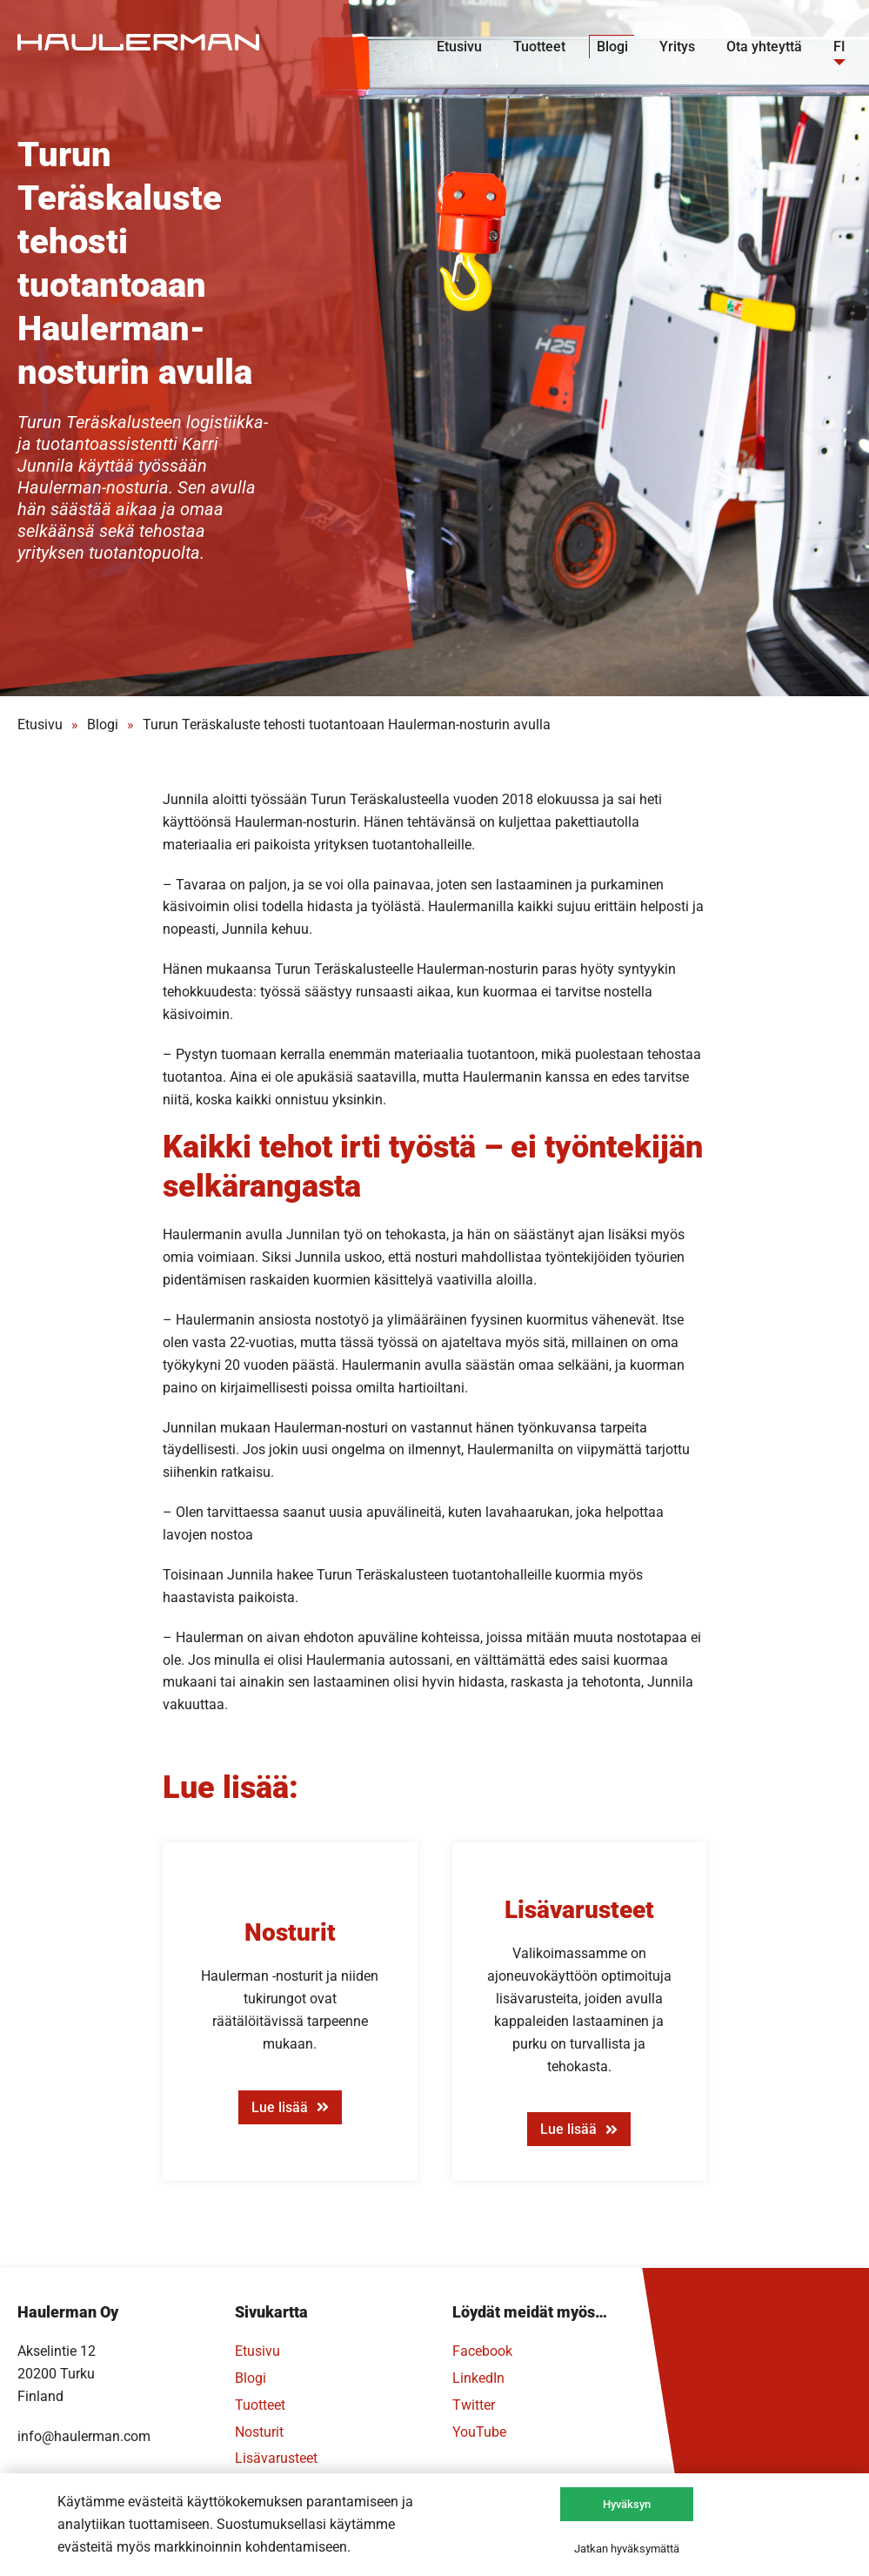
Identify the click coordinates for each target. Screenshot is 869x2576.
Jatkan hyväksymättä (626, 2548)
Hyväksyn (627, 2504)
